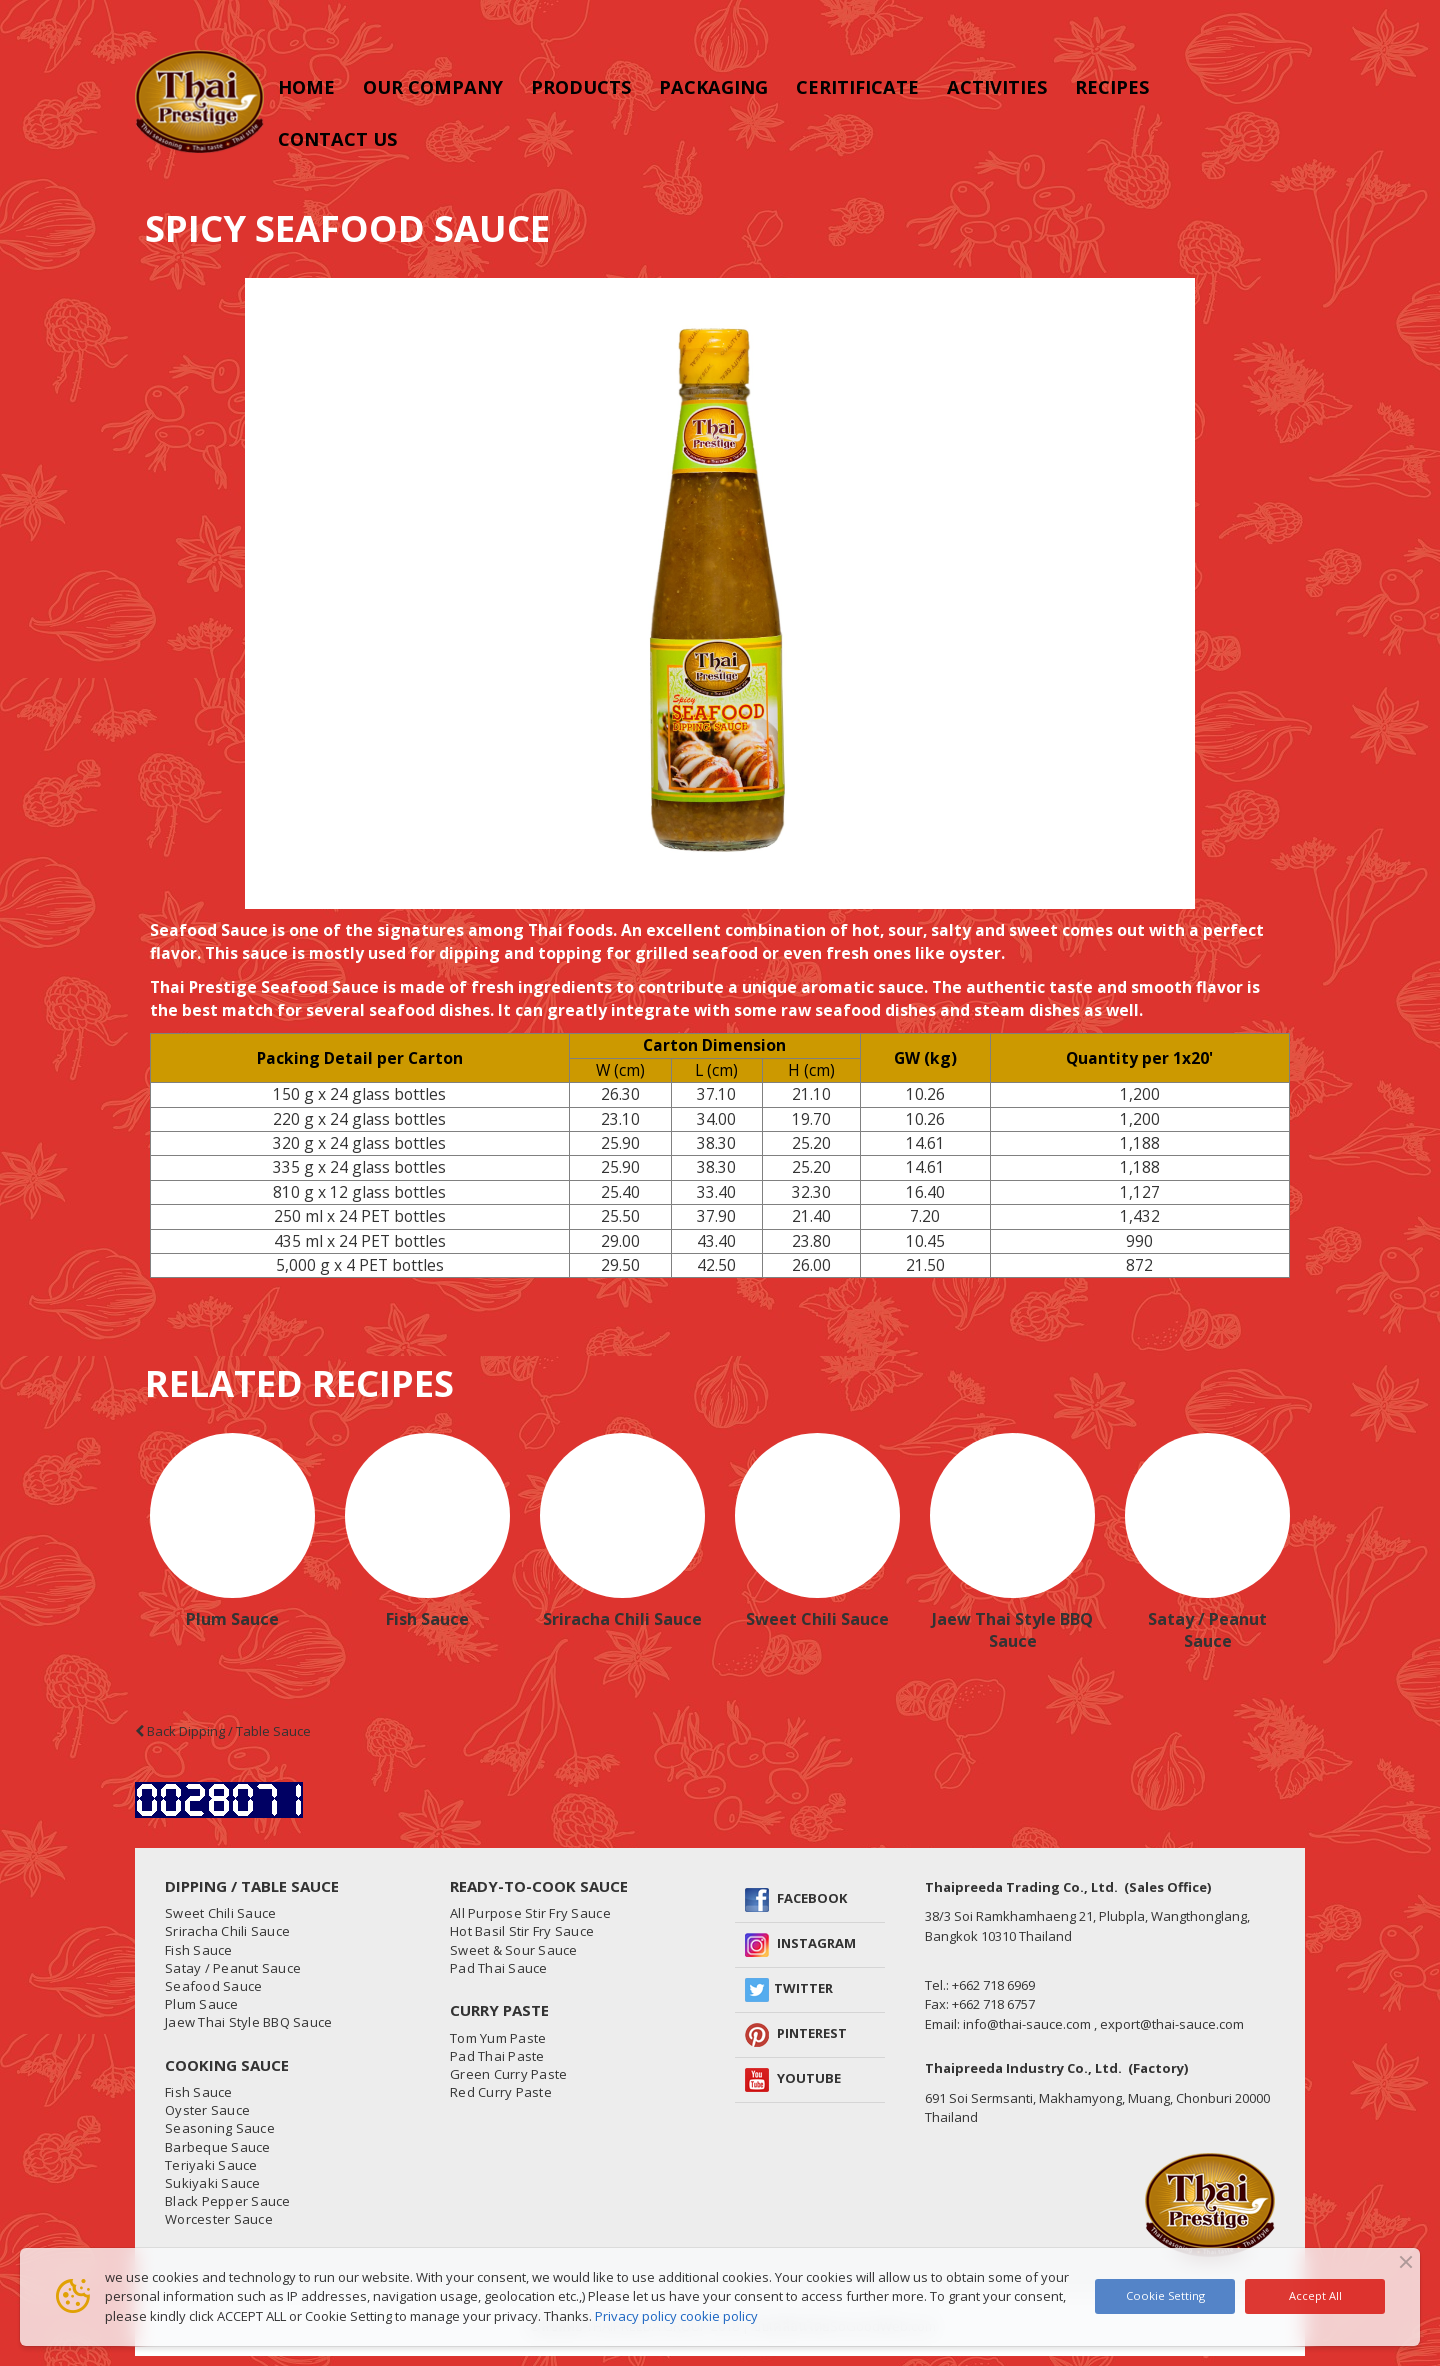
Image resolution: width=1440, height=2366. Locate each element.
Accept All (1315, 2295)
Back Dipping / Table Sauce (223, 1731)
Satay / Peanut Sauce (1207, 1630)
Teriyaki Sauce (211, 2165)
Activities (997, 87)
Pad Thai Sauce (499, 1968)
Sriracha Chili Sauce (622, 1619)
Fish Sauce (427, 1619)
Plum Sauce (232, 1619)
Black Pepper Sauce (228, 2201)
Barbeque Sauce (218, 2147)
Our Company (433, 87)
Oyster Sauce (207, 2110)
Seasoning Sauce (220, 2128)
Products (581, 87)
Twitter (803, 1988)
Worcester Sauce (219, 2219)
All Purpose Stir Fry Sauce (530, 1913)
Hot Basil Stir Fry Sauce (522, 1931)
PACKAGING (713, 87)
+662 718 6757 (993, 2004)
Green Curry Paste (508, 2074)
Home (306, 87)
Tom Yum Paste (498, 2038)
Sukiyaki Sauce (213, 2183)
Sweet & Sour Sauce (514, 1950)
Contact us (337, 139)
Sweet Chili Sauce (817, 1619)
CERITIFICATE (857, 87)
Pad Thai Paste (497, 2056)
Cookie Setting (1165, 2295)
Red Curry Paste (501, 2092)
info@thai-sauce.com (1027, 2024)
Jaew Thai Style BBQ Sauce (1012, 1630)
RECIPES (1112, 87)
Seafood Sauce (213, 1986)
